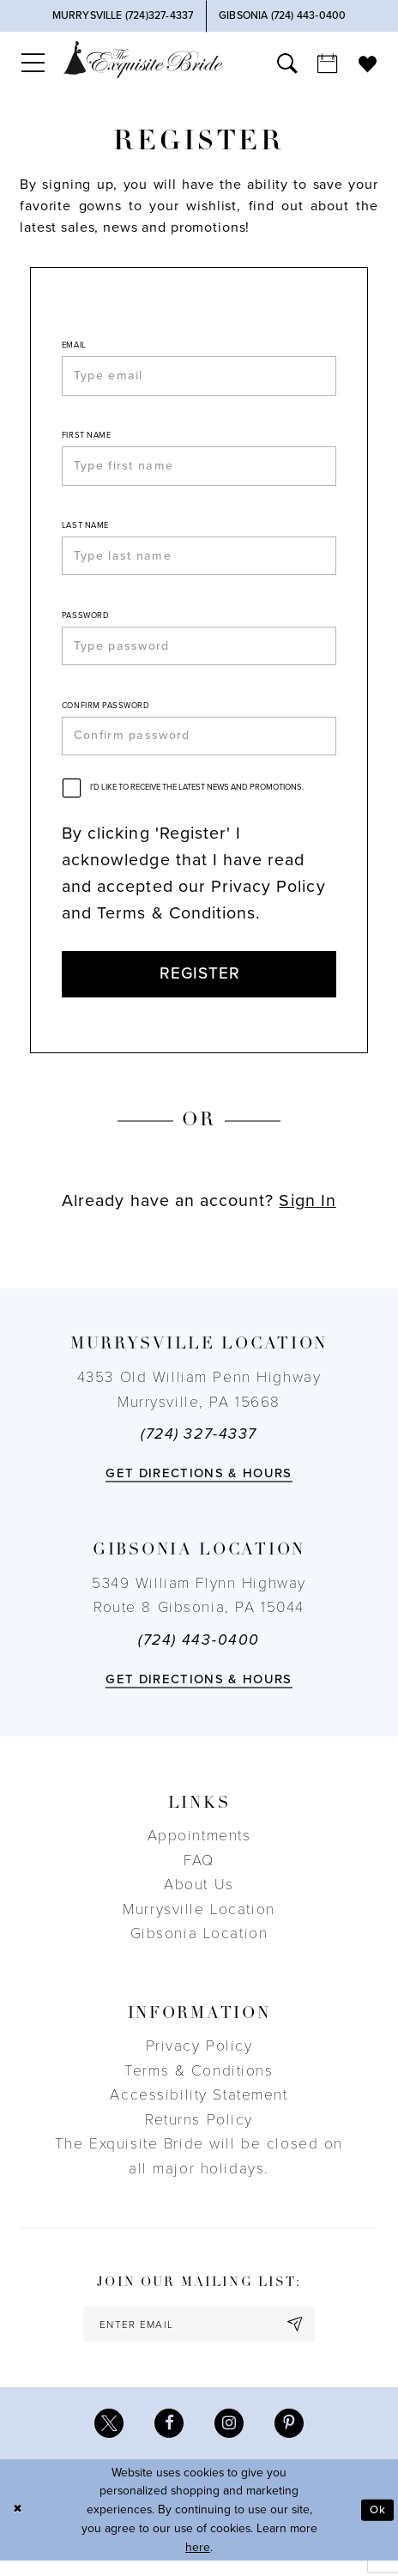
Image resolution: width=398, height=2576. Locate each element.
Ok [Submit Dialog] (378, 2525)
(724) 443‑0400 (199, 1653)
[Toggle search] (287, 63)
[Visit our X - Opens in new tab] (106, 2438)
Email (74, 345)
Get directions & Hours (199, 1485)
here (197, 2562)
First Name (86, 437)
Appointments (199, 1849)
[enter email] (198, 2336)
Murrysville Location (198, 1921)
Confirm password (105, 713)
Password (85, 621)
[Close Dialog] (18, 2525)
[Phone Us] (122, 16)
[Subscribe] (300, 2336)
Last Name (85, 529)
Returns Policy (199, 2132)
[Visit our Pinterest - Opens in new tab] (291, 2438)
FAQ (199, 1873)
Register (199, 985)
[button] (32, 63)
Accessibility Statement (198, 2108)
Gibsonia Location (199, 1946)
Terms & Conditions (198, 2083)
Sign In (307, 1213)
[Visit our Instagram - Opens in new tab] (229, 2438)
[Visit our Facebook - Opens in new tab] (168, 2438)
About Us (199, 1897)
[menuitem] (32, 63)
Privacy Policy (199, 2059)
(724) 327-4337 (199, 1447)
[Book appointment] (327, 63)
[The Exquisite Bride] (143, 59)
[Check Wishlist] (367, 62)
